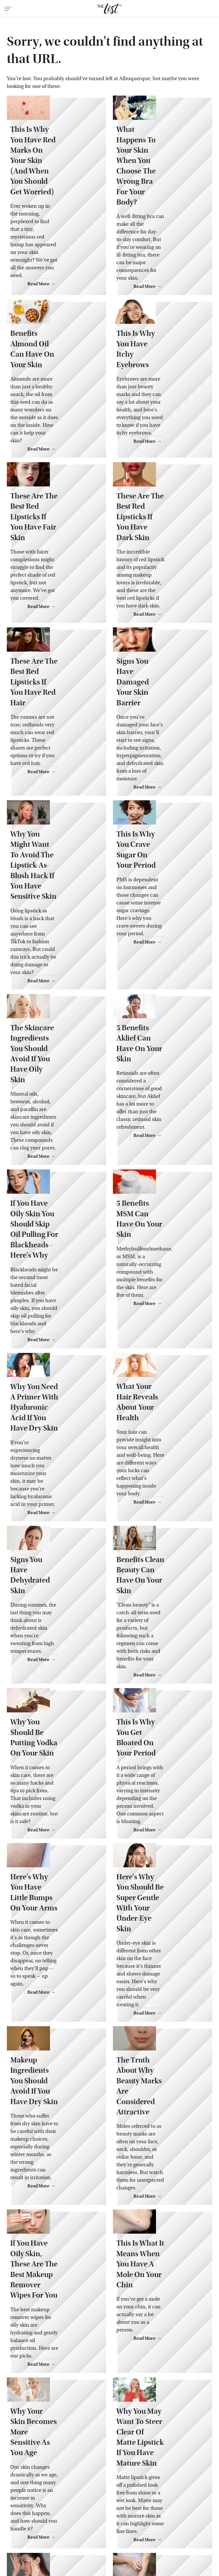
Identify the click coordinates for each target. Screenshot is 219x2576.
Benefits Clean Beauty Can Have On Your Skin (159, 1439)
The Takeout (70, 2536)
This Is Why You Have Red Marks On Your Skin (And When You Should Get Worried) (55, 173)
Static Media (77, 2483)
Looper (30, 2524)
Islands (162, 2517)
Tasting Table (136, 2530)
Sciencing (37, 2530)
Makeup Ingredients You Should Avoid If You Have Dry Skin (55, 1890)
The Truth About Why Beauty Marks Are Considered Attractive (157, 1890)
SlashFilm (63, 2530)
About (91, 2473)
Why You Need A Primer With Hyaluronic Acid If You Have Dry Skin (54, 1290)
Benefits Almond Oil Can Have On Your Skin (56, 328)
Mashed (52, 2524)
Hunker (141, 2517)
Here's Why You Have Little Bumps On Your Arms (50, 1736)
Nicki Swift (111, 2524)
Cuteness (75, 2511)
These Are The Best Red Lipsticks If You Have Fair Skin (53, 477)
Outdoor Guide (144, 2524)
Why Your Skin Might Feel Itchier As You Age (158, 2362)
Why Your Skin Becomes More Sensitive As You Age (55, 2202)
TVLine (96, 2536)
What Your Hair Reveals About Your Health (160, 1284)
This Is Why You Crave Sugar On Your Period (158, 789)
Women (119, 2536)
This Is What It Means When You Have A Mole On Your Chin (159, 2045)
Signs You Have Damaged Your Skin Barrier (154, 632)
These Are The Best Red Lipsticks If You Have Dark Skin (159, 477)
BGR (23, 2511)
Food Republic (148, 2511)
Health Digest (79, 2517)
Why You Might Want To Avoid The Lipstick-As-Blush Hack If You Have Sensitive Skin (55, 800)
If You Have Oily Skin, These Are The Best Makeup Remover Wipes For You (55, 2050)
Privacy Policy (119, 2473)
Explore (99, 2511)
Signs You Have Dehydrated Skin (43, 1439)
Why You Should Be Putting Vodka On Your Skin (53, 1589)
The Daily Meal (171, 2530)
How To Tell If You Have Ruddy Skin (53, 2362)
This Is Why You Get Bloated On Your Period (160, 1583)
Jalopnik (184, 2517)
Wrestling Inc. (147, 2536)
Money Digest (80, 2524)
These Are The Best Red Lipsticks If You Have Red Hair (56, 632)
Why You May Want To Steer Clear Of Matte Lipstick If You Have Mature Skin (158, 2208)
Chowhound (47, 2511)
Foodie (120, 2511)
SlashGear (90, 2530)
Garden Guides (185, 2511)
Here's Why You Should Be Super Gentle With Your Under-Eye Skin (159, 1736)
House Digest (113, 2517)
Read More (83, 247)
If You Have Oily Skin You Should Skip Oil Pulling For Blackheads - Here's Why (56, 1130)
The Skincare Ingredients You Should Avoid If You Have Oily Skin (53, 965)
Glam (32, 2517)
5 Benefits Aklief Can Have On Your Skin (155, 954)
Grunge (52, 2517)
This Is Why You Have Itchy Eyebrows (156, 328)
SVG (112, 2530)
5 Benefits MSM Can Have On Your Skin (154, 1119)
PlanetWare (177, 2524)
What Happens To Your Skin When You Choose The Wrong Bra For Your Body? (161, 173)
